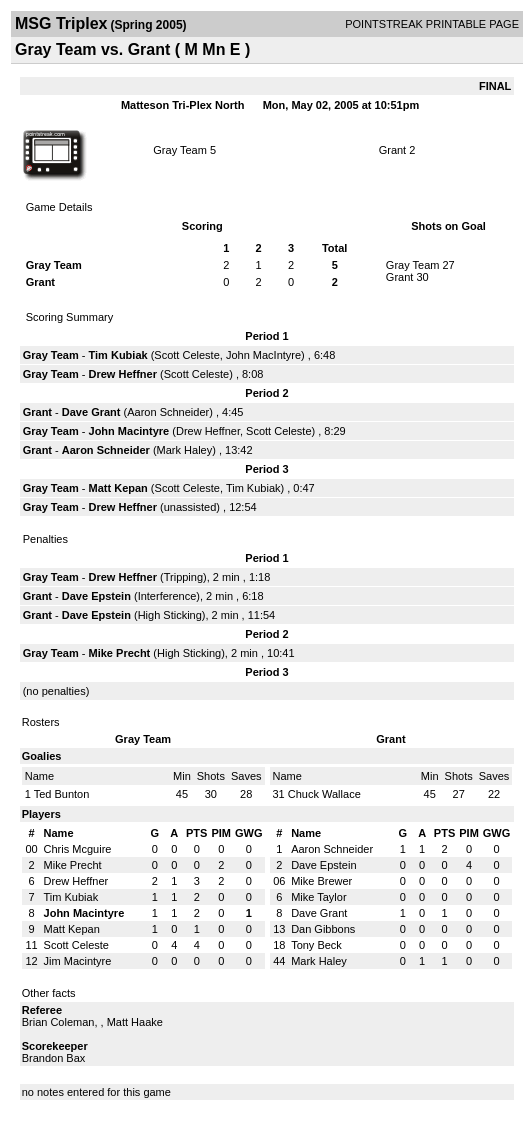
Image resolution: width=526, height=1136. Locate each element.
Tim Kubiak (118, 355)
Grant (393, 150)
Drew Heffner (123, 374)
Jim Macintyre (78, 961)
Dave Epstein (96, 596)
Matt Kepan (118, 488)
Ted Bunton (62, 794)
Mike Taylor (318, 897)
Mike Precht (120, 653)
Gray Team (180, 150)
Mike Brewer (321, 881)
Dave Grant (91, 412)
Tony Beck (316, 945)
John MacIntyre (263, 355)
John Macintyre (129, 431)
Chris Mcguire (78, 849)
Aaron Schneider (168, 412)
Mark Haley (185, 450)
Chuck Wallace (324, 794)
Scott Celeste (186, 355)
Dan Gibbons (323, 929)
